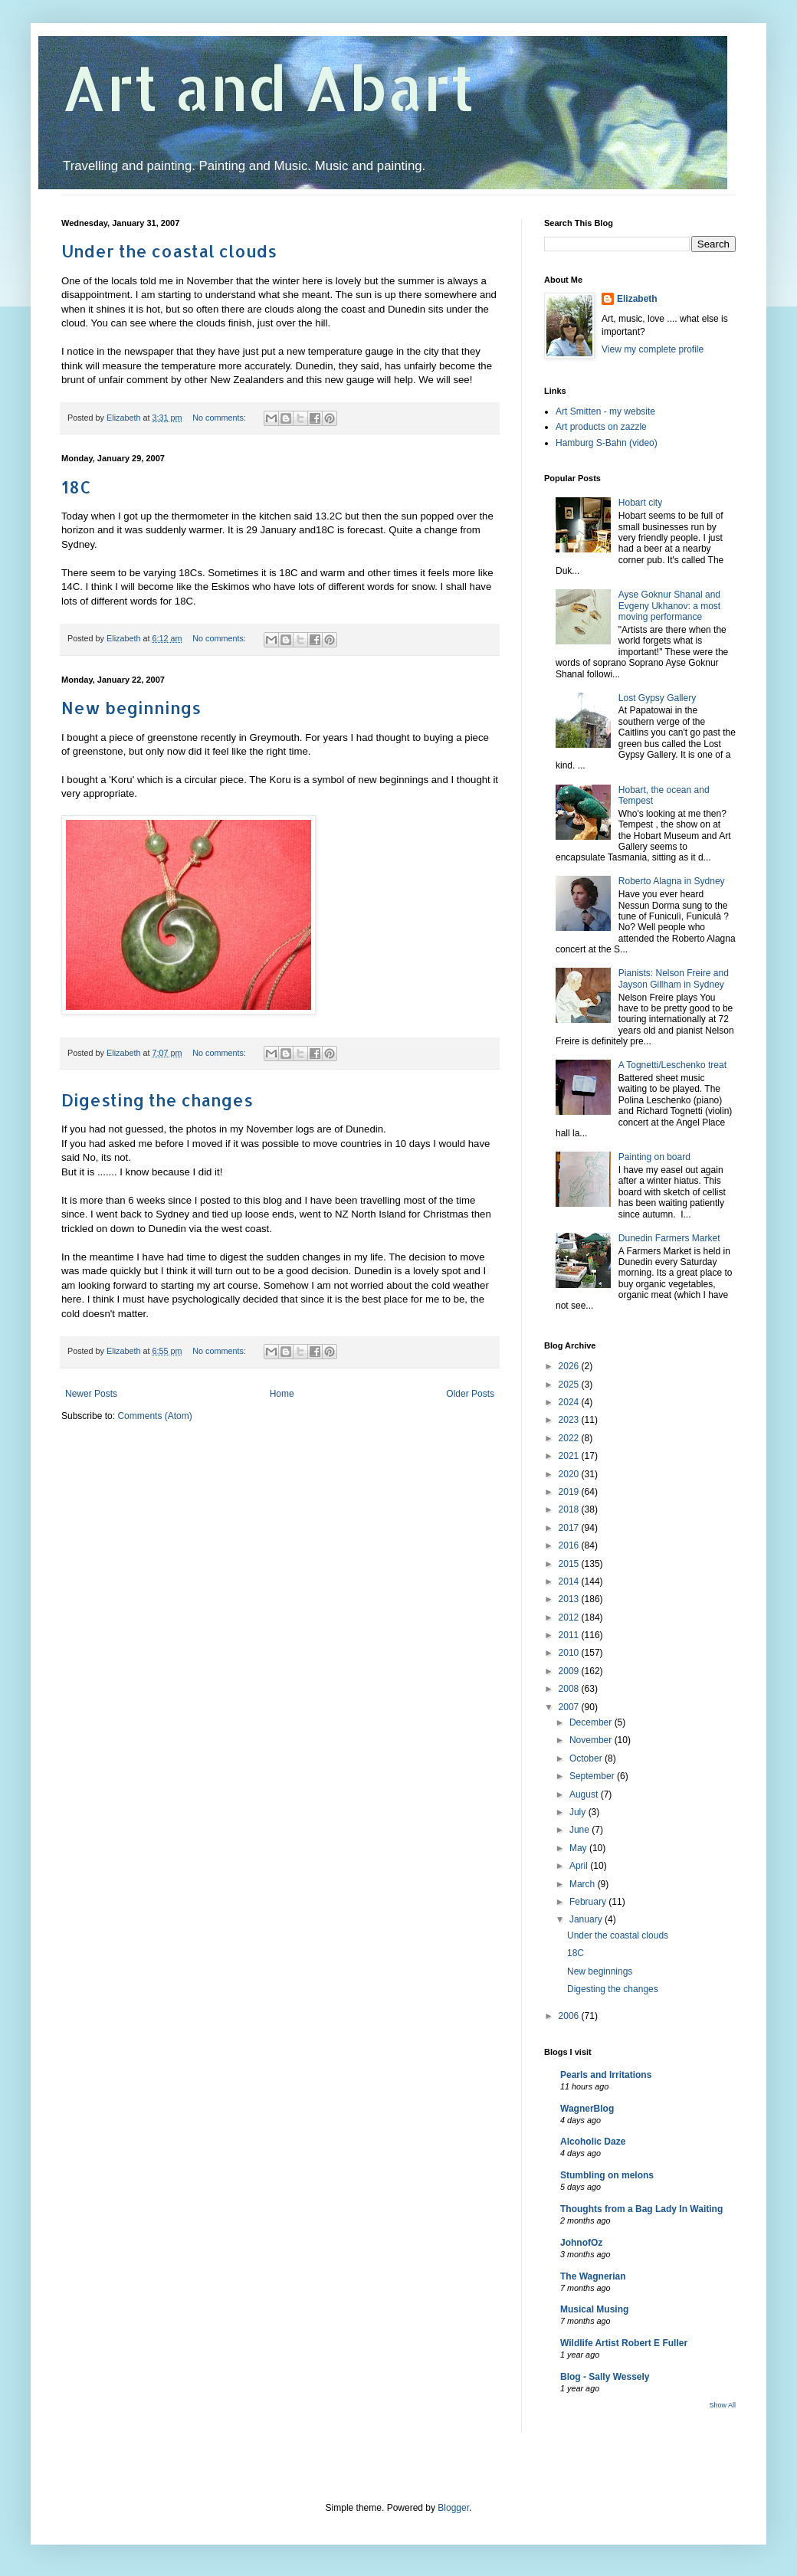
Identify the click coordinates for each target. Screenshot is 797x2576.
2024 (570, 1402)
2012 (570, 1617)
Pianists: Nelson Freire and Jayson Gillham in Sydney (673, 978)
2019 (570, 1491)
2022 (570, 1438)
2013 (570, 1599)
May (579, 1848)
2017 (570, 1527)
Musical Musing (594, 2309)
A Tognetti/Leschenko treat (672, 1065)
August (585, 1794)
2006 (570, 2016)
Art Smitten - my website (605, 411)
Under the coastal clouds (169, 250)
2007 (570, 1707)
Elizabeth (637, 298)
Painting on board (654, 1157)
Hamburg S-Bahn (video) (607, 443)
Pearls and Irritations (605, 2075)
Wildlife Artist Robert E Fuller (623, 2343)
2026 (570, 1366)
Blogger (453, 2507)
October (587, 1758)
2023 (570, 1419)
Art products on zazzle (601, 426)
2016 (570, 1545)
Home (282, 1393)
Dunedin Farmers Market (669, 1238)
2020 (570, 1474)
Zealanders (258, 379)
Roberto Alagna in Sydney (671, 881)
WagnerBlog (587, 2108)
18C (76, 486)
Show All (722, 2405)
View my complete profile (653, 349)
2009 (570, 1671)
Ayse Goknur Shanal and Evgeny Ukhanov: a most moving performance (669, 605)
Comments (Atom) (154, 1416)
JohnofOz (581, 2242)
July (579, 1812)
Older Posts (470, 1393)
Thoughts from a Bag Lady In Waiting (641, 2209)
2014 (570, 1581)
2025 (570, 1384)
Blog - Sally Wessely (605, 2376)
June (580, 1829)
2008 (570, 1688)
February (588, 1901)
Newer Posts (91, 1393)
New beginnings (131, 707)
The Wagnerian (593, 2276)
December (592, 1722)
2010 (570, 1652)
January (587, 1919)
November (592, 1740)
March (583, 1884)
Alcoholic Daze (592, 2141)
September (593, 1776)
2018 (570, 1509)
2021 (570, 1455)
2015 (570, 1563)
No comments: (220, 417)
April (579, 1865)
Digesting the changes (157, 1099)
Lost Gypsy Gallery (657, 698)
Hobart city (640, 502)
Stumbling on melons (607, 2175)
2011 (570, 1635)
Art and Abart (267, 87)
